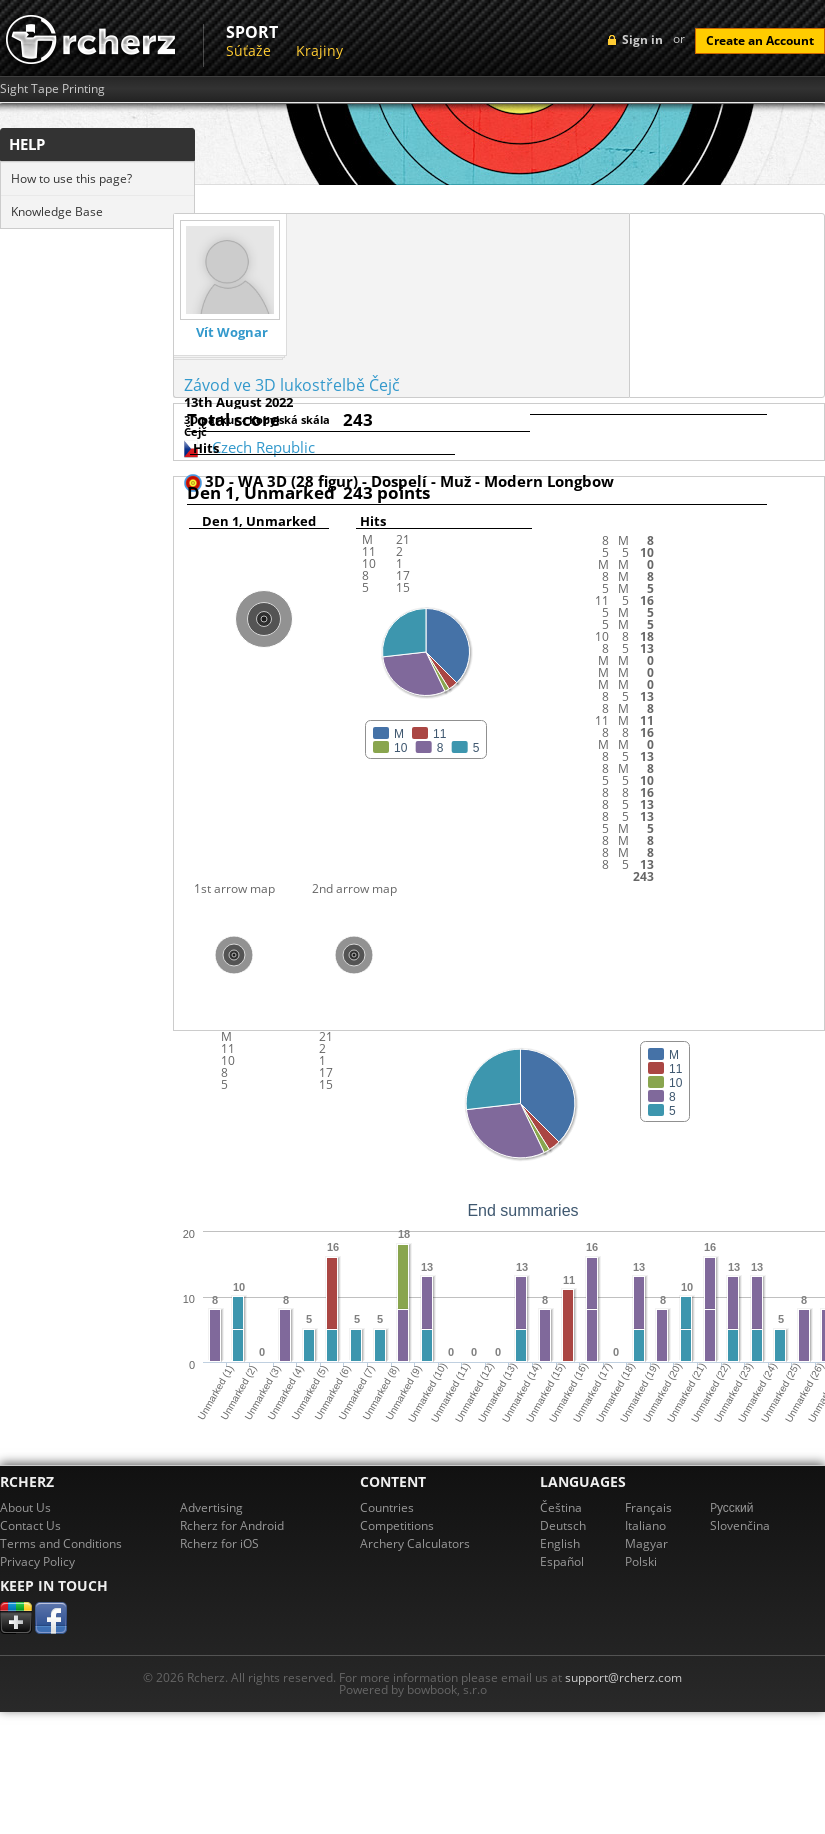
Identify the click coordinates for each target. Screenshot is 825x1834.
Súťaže (248, 50)
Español (562, 1561)
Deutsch (563, 1525)
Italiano (645, 1525)
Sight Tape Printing (52, 89)
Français (648, 1507)
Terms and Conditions (61, 1543)
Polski (641, 1561)
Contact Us (30, 1525)
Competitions (397, 1525)
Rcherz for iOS (219, 1543)
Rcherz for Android (232, 1525)
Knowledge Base (57, 211)
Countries (387, 1507)
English (560, 1543)
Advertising (211, 1507)
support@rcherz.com (623, 1677)
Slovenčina (740, 1525)
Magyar (646, 1543)
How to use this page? (71, 178)
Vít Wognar (232, 332)
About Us (25, 1507)
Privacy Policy (37, 1561)
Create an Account (760, 40)
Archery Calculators (415, 1543)
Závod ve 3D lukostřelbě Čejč (292, 385)
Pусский (732, 1507)
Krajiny (319, 50)
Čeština (561, 1507)
